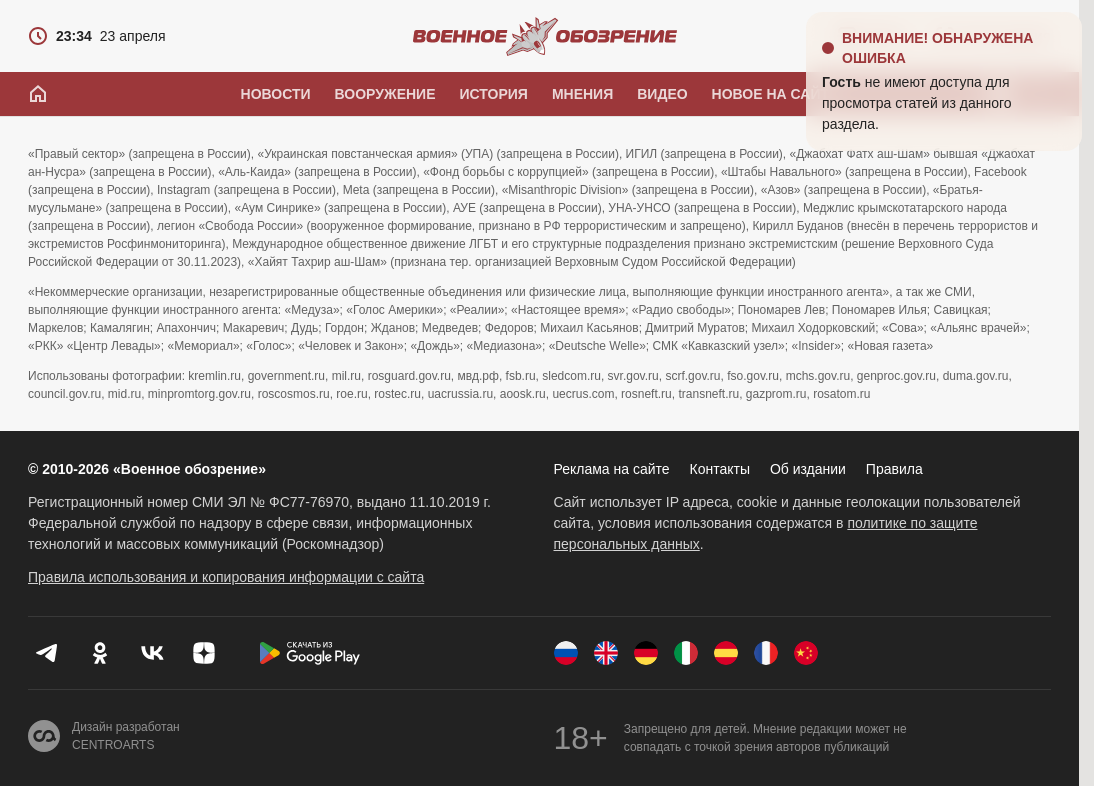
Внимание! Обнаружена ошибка (937, 48)
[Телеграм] (48, 653)
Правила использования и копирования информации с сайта (226, 577)
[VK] (152, 653)
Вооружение (385, 94)
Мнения (582, 94)
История (493, 94)
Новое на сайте (775, 94)
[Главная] (38, 94)
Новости (276, 94)
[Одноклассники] (100, 653)
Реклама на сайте (612, 469)
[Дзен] (204, 653)
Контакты (720, 469)
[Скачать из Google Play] (310, 653)
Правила (894, 469)
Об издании (808, 469)
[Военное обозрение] (545, 36)
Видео (662, 94)
